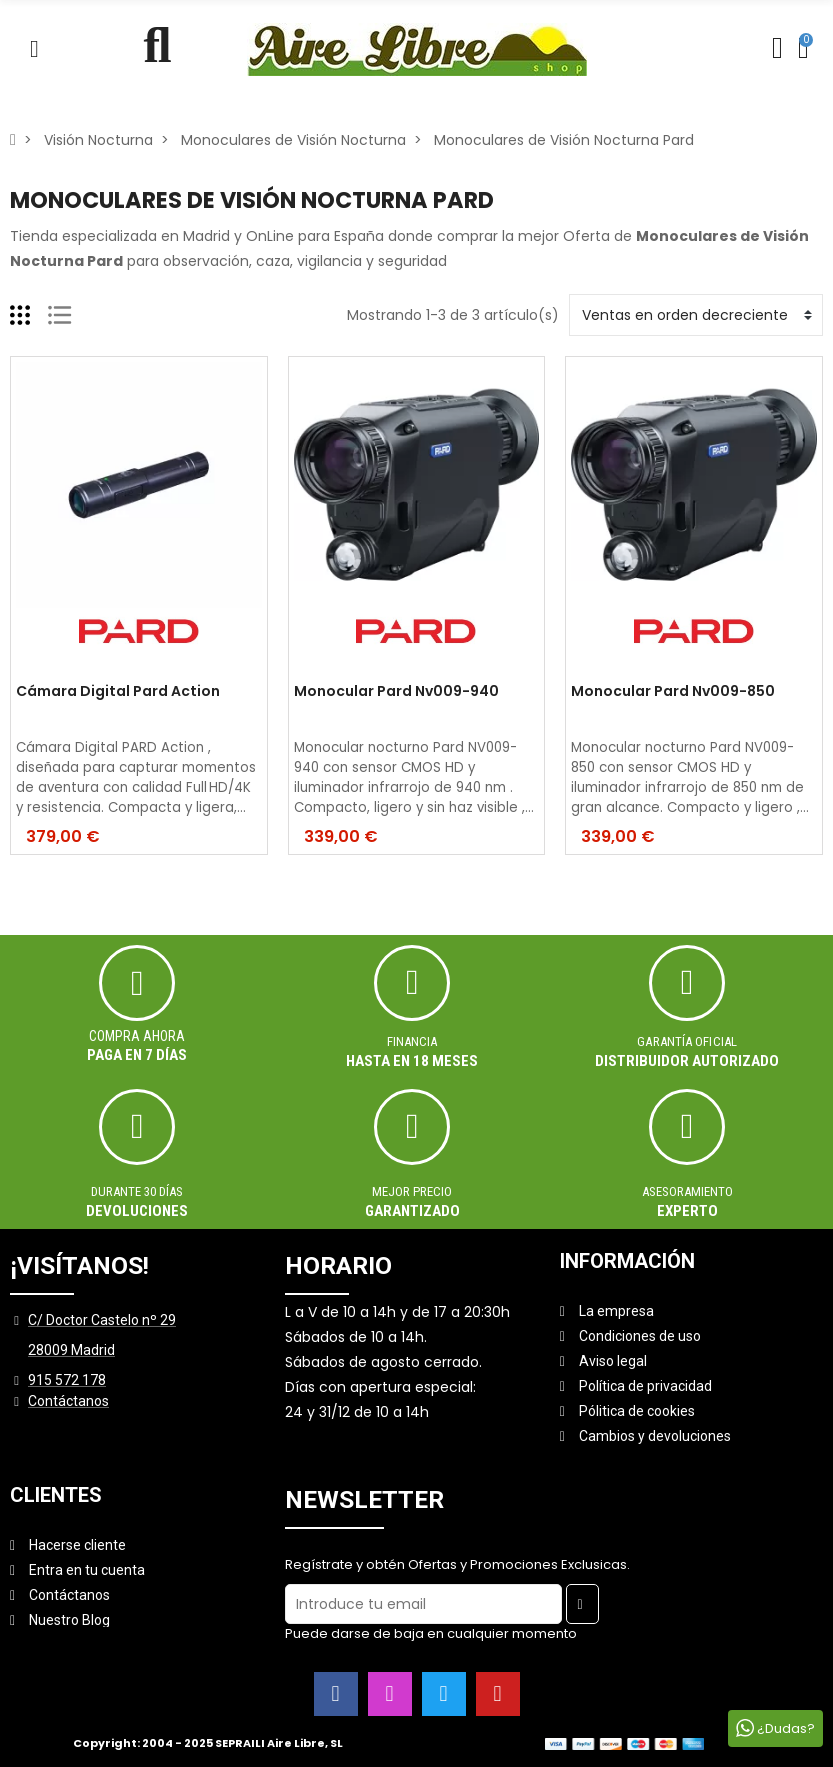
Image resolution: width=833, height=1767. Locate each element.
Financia (412, 1041)
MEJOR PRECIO (412, 1191)
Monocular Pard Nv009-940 (396, 692)
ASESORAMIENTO (687, 1191)
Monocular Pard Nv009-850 (673, 692)
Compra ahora (137, 1036)
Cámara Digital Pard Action (118, 692)
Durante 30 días (137, 1191)
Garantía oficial (687, 1041)
